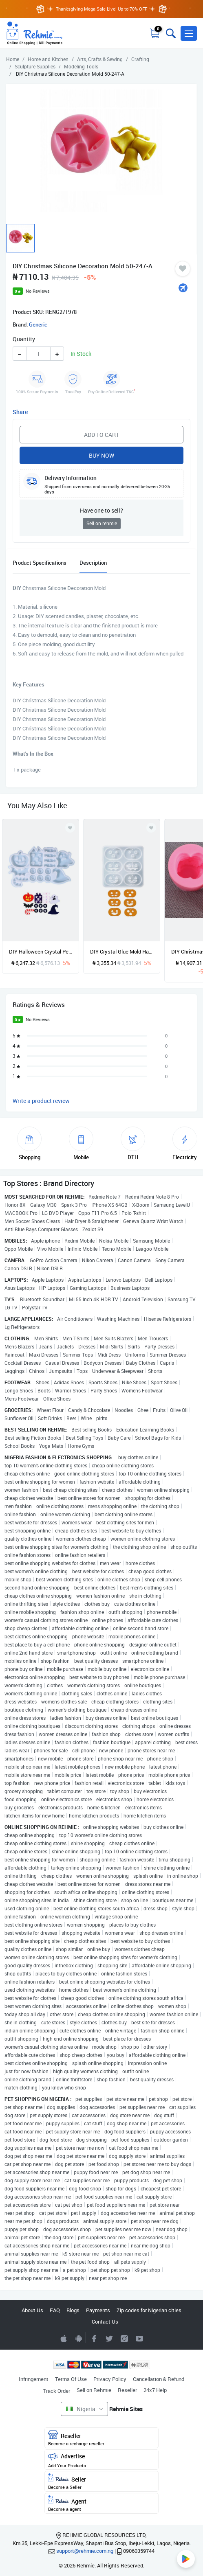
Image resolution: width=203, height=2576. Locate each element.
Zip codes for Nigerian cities (149, 2310)
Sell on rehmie (101, 523)
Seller (101, 2481)
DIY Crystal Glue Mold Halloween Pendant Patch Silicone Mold (121, 951)
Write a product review (41, 1101)
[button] (189, 33)
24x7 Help (155, 2390)
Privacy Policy (109, 2379)
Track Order (56, 2390)
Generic (38, 324)
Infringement (34, 2379)
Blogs (72, 2310)
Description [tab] (93, 562)
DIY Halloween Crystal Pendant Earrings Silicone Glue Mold (40, 951)
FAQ (55, 2310)
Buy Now (101, 455)
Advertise (101, 2460)
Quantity (24, 339)
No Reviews (38, 291)
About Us (32, 2310)
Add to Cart (101, 434)
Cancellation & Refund (158, 2379)
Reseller (127, 2390)
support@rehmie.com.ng (84, 2550)
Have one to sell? (101, 510)
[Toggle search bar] (170, 33)
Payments (98, 2310)
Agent (101, 2503)
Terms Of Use (71, 2379)
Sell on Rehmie (94, 2390)
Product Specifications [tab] (39, 562)
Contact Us (105, 2321)
